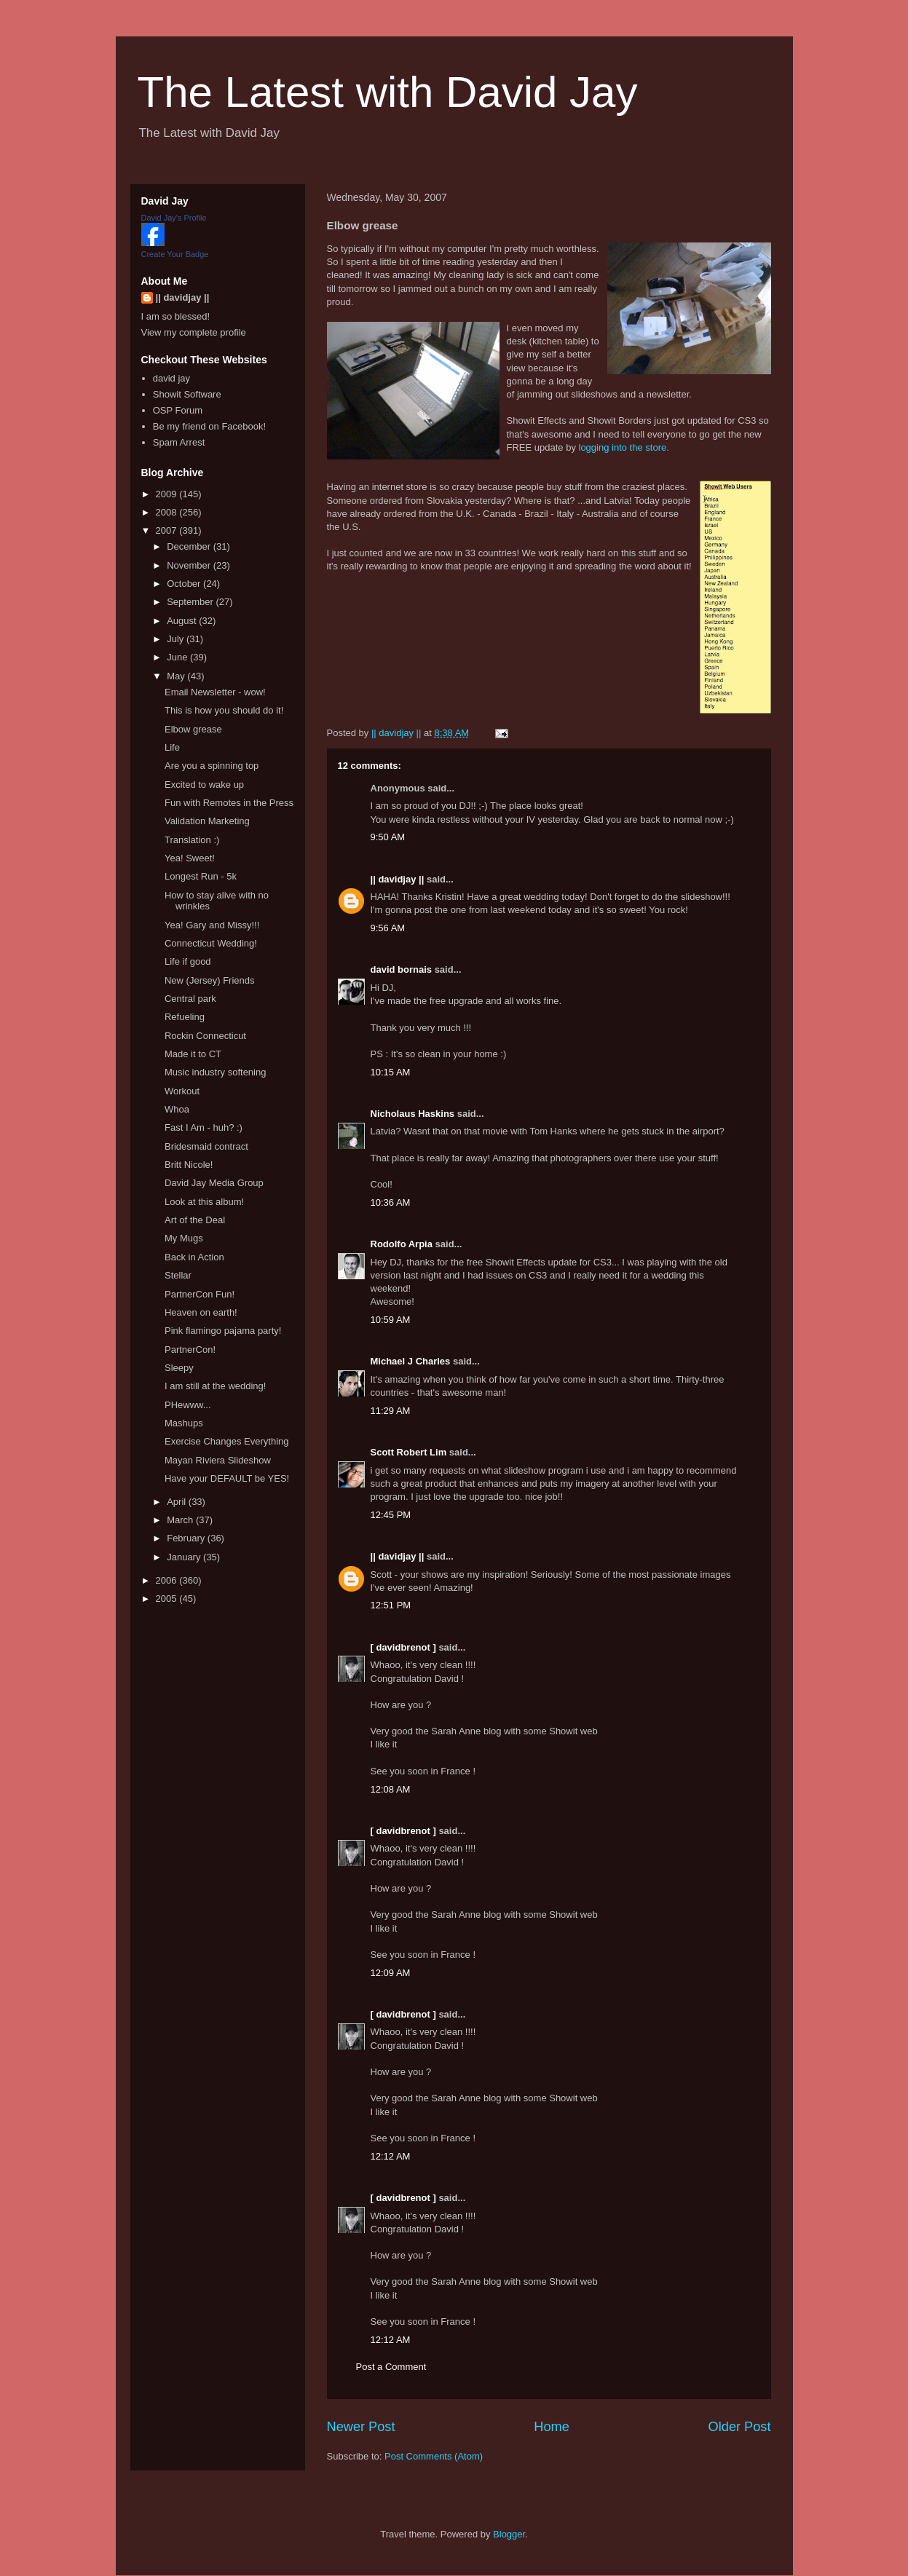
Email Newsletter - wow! (215, 692)
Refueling (185, 1016)
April (178, 1501)
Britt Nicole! (189, 1164)
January (185, 1557)
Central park (190, 998)
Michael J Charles (411, 1361)
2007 (168, 530)
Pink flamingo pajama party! (223, 1330)
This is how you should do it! (224, 710)
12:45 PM (391, 1514)
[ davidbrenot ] (403, 1647)
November (190, 565)
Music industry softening (215, 1072)
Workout (182, 1091)
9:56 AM (388, 927)
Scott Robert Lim (409, 1452)
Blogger (509, 2534)
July (176, 638)
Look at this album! (204, 1201)
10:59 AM (391, 1319)
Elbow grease (193, 729)
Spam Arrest (179, 442)
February (187, 1538)
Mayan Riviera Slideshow (218, 1460)
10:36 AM (391, 1202)
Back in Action (194, 1257)
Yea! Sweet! (190, 858)
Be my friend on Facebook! (209, 426)
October (185, 583)
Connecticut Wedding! (211, 943)
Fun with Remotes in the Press (229, 802)
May (177, 676)
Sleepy (179, 1367)
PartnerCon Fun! (199, 1294)
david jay (171, 378)
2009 (168, 494)
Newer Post (361, 2426)
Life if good (188, 961)
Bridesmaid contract (206, 1146)
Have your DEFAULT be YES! (227, 1478)
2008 (168, 512)
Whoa (177, 1109)
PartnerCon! (190, 1349)
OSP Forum (177, 410)
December (190, 546)
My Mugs (184, 1238)
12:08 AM (391, 1789)
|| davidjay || (398, 879)
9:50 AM (388, 836)
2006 (168, 1580)
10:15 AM (391, 1072)
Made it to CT (193, 1053)
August (183, 620)
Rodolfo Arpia (402, 1243)
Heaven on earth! (201, 1312)
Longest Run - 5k (201, 876)
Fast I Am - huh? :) (203, 1127)
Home (551, 2426)
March (181, 1519)
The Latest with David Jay (388, 92)
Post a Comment (391, 2366)
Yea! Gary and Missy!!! (212, 925)
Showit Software (187, 394)
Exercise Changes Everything (227, 1441)
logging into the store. (624, 447)
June (178, 657)
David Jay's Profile (174, 217)
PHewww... (188, 1404)
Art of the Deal (195, 1219)
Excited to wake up (204, 784)
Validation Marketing (207, 820)
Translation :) (192, 839)
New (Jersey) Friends (210, 980)
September (191, 601)
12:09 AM (391, 1972)
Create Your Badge (175, 254)
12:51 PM (391, 1605)
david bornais (402, 969)
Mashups (184, 1423)
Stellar (178, 1275)
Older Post (739, 2426)
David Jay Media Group (214, 1182)
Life (172, 747)
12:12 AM (391, 2156)
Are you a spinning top (211, 765)
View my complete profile (193, 332)
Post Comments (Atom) (433, 2456)
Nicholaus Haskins (413, 1113)
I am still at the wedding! (215, 1385)
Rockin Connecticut (205, 1035)
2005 (168, 1598)
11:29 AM (391, 1410)
